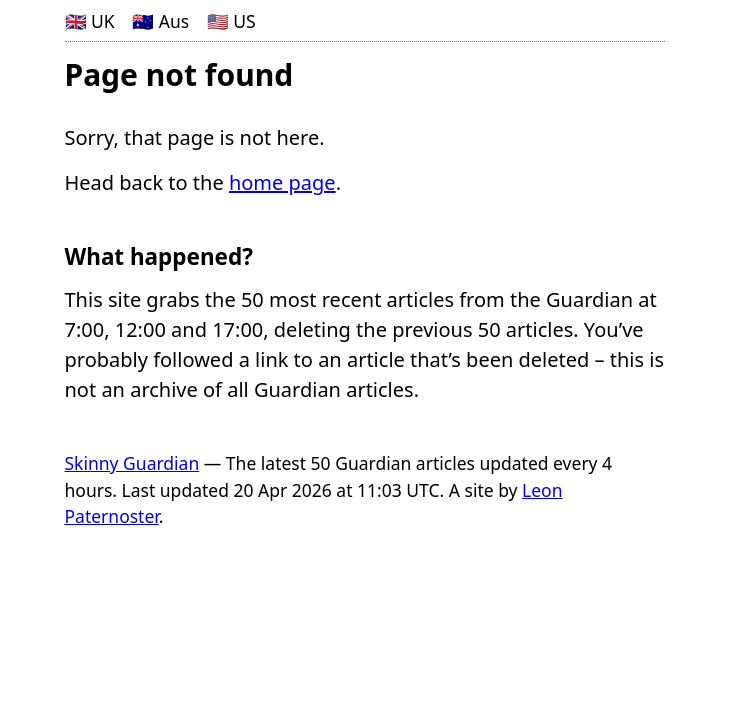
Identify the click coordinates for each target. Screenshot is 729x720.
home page (282, 182)
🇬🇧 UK (90, 21)
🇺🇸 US (231, 21)
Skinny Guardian (132, 463)
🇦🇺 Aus (160, 21)
